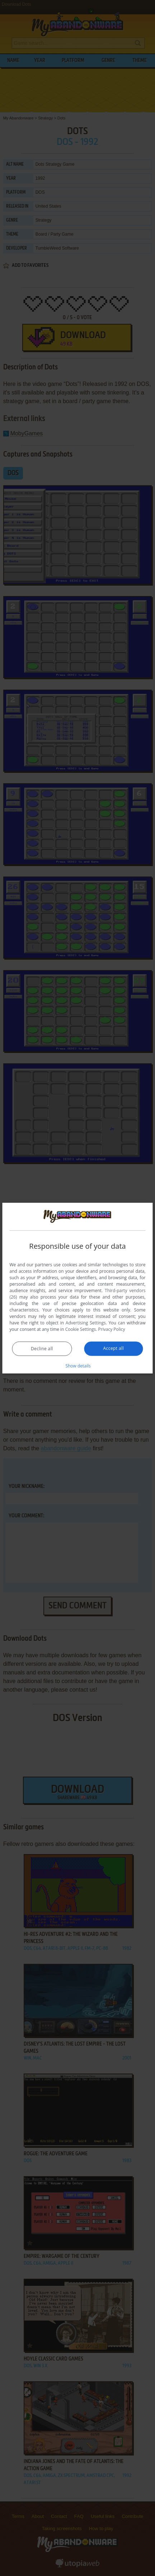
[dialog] (77, 1287)
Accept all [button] (113, 1348)
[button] (77, 1365)
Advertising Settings (86, 1323)
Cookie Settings (80, 1329)
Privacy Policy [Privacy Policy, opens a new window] (111, 1329)
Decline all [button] (42, 1349)
